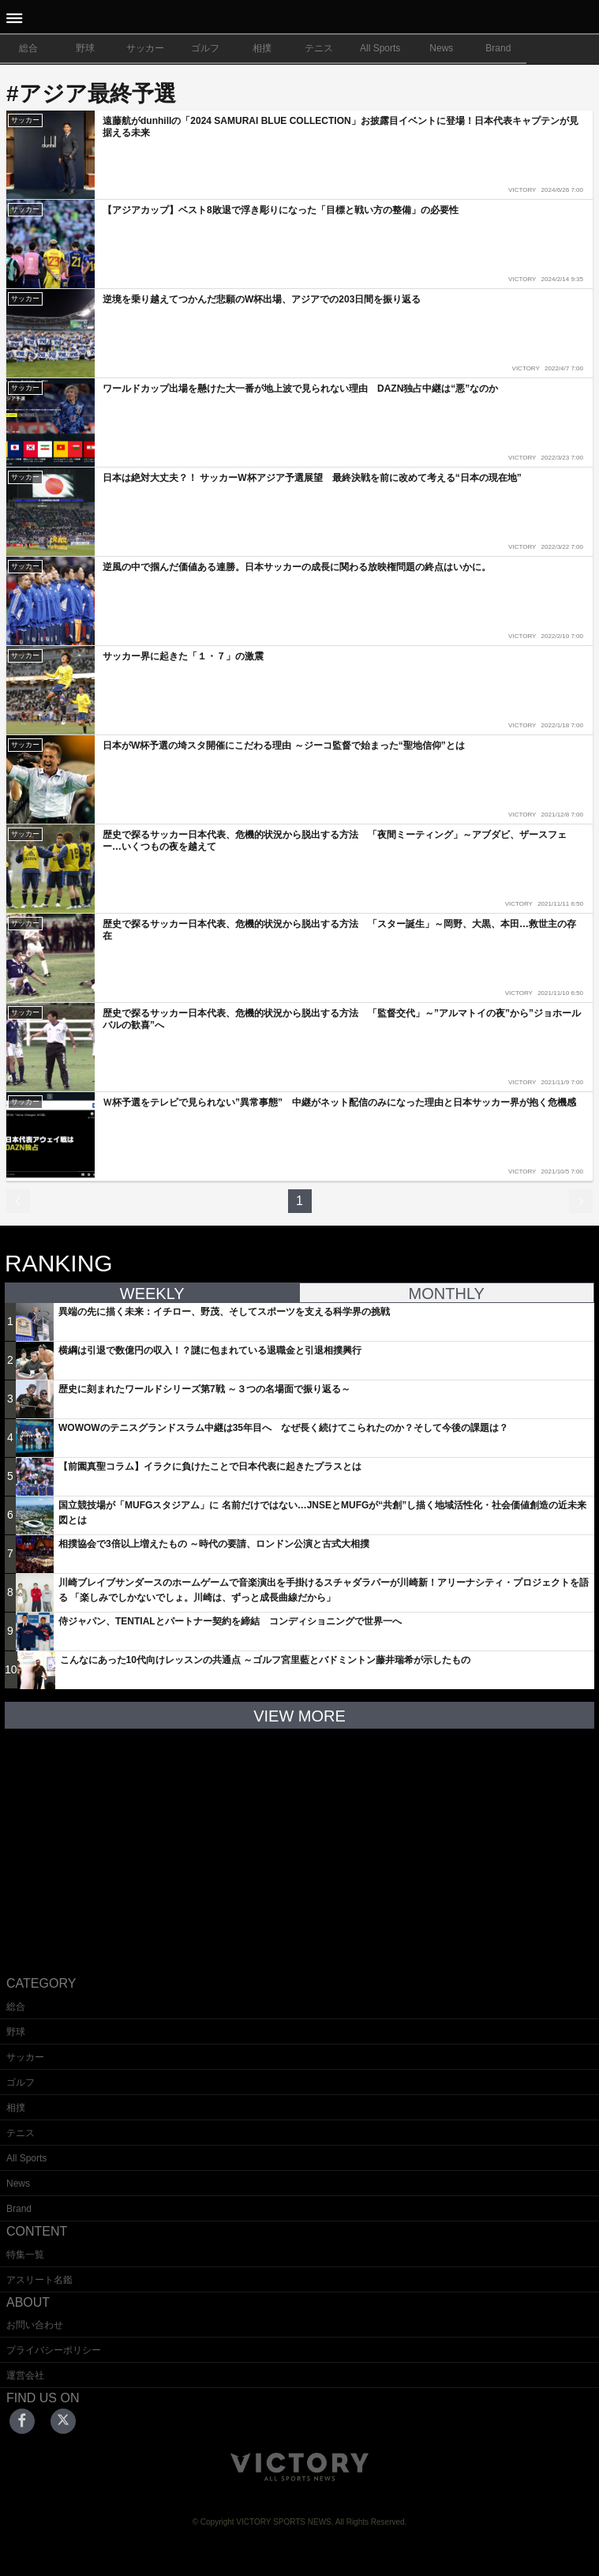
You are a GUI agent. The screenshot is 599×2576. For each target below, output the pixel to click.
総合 (28, 48)
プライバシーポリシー (53, 2350)
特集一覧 (25, 2254)
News (441, 48)
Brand (498, 48)
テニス (319, 48)
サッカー (145, 48)
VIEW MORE (299, 1716)
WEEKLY (152, 1293)
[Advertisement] (300, 1840)
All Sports (380, 48)
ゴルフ (205, 48)
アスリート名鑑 (39, 2279)
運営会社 (25, 2375)
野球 (85, 48)
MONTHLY (447, 1293)
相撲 (262, 48)
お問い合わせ (34, 2324)
